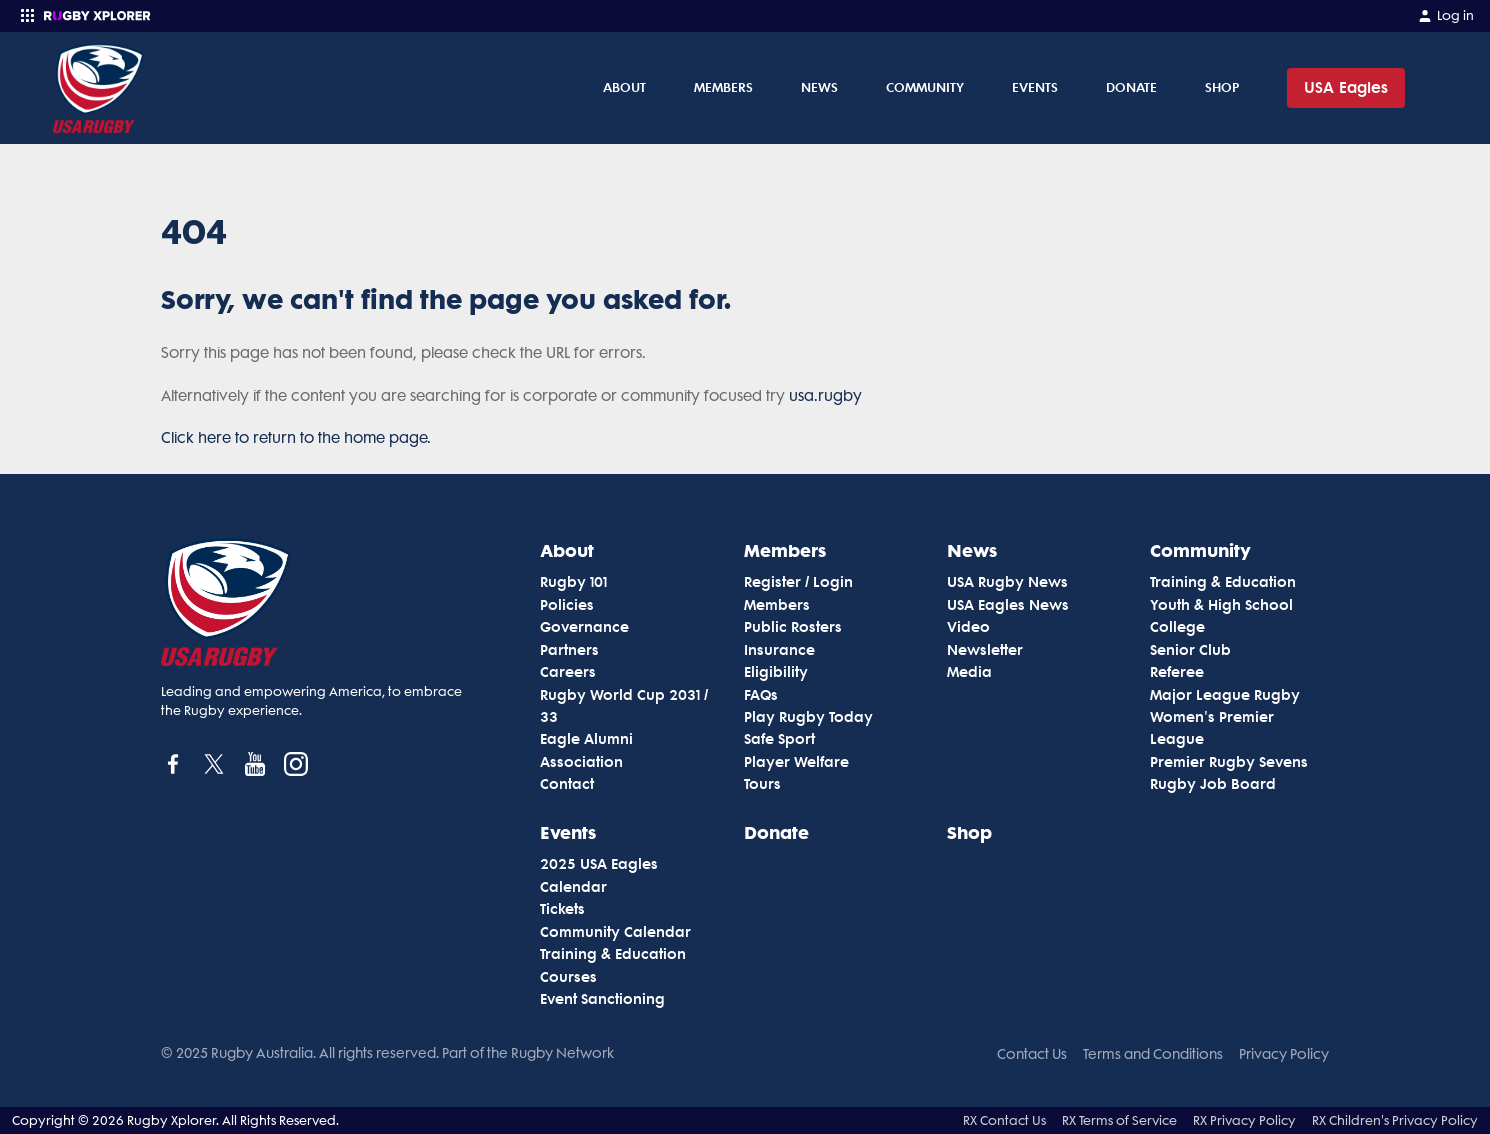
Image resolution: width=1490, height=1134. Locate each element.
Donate (1131, 87)
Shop (1222, 87)
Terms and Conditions (1153, 1054)
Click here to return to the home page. (296, 438)
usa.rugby (825, 396)
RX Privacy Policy (1244, 1120)
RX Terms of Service (1119, 1120)
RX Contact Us (1004, 1120)
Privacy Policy (1284, 1054)
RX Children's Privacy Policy (1395, 1120)
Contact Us (1032, 1054)
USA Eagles (1346, 87)
